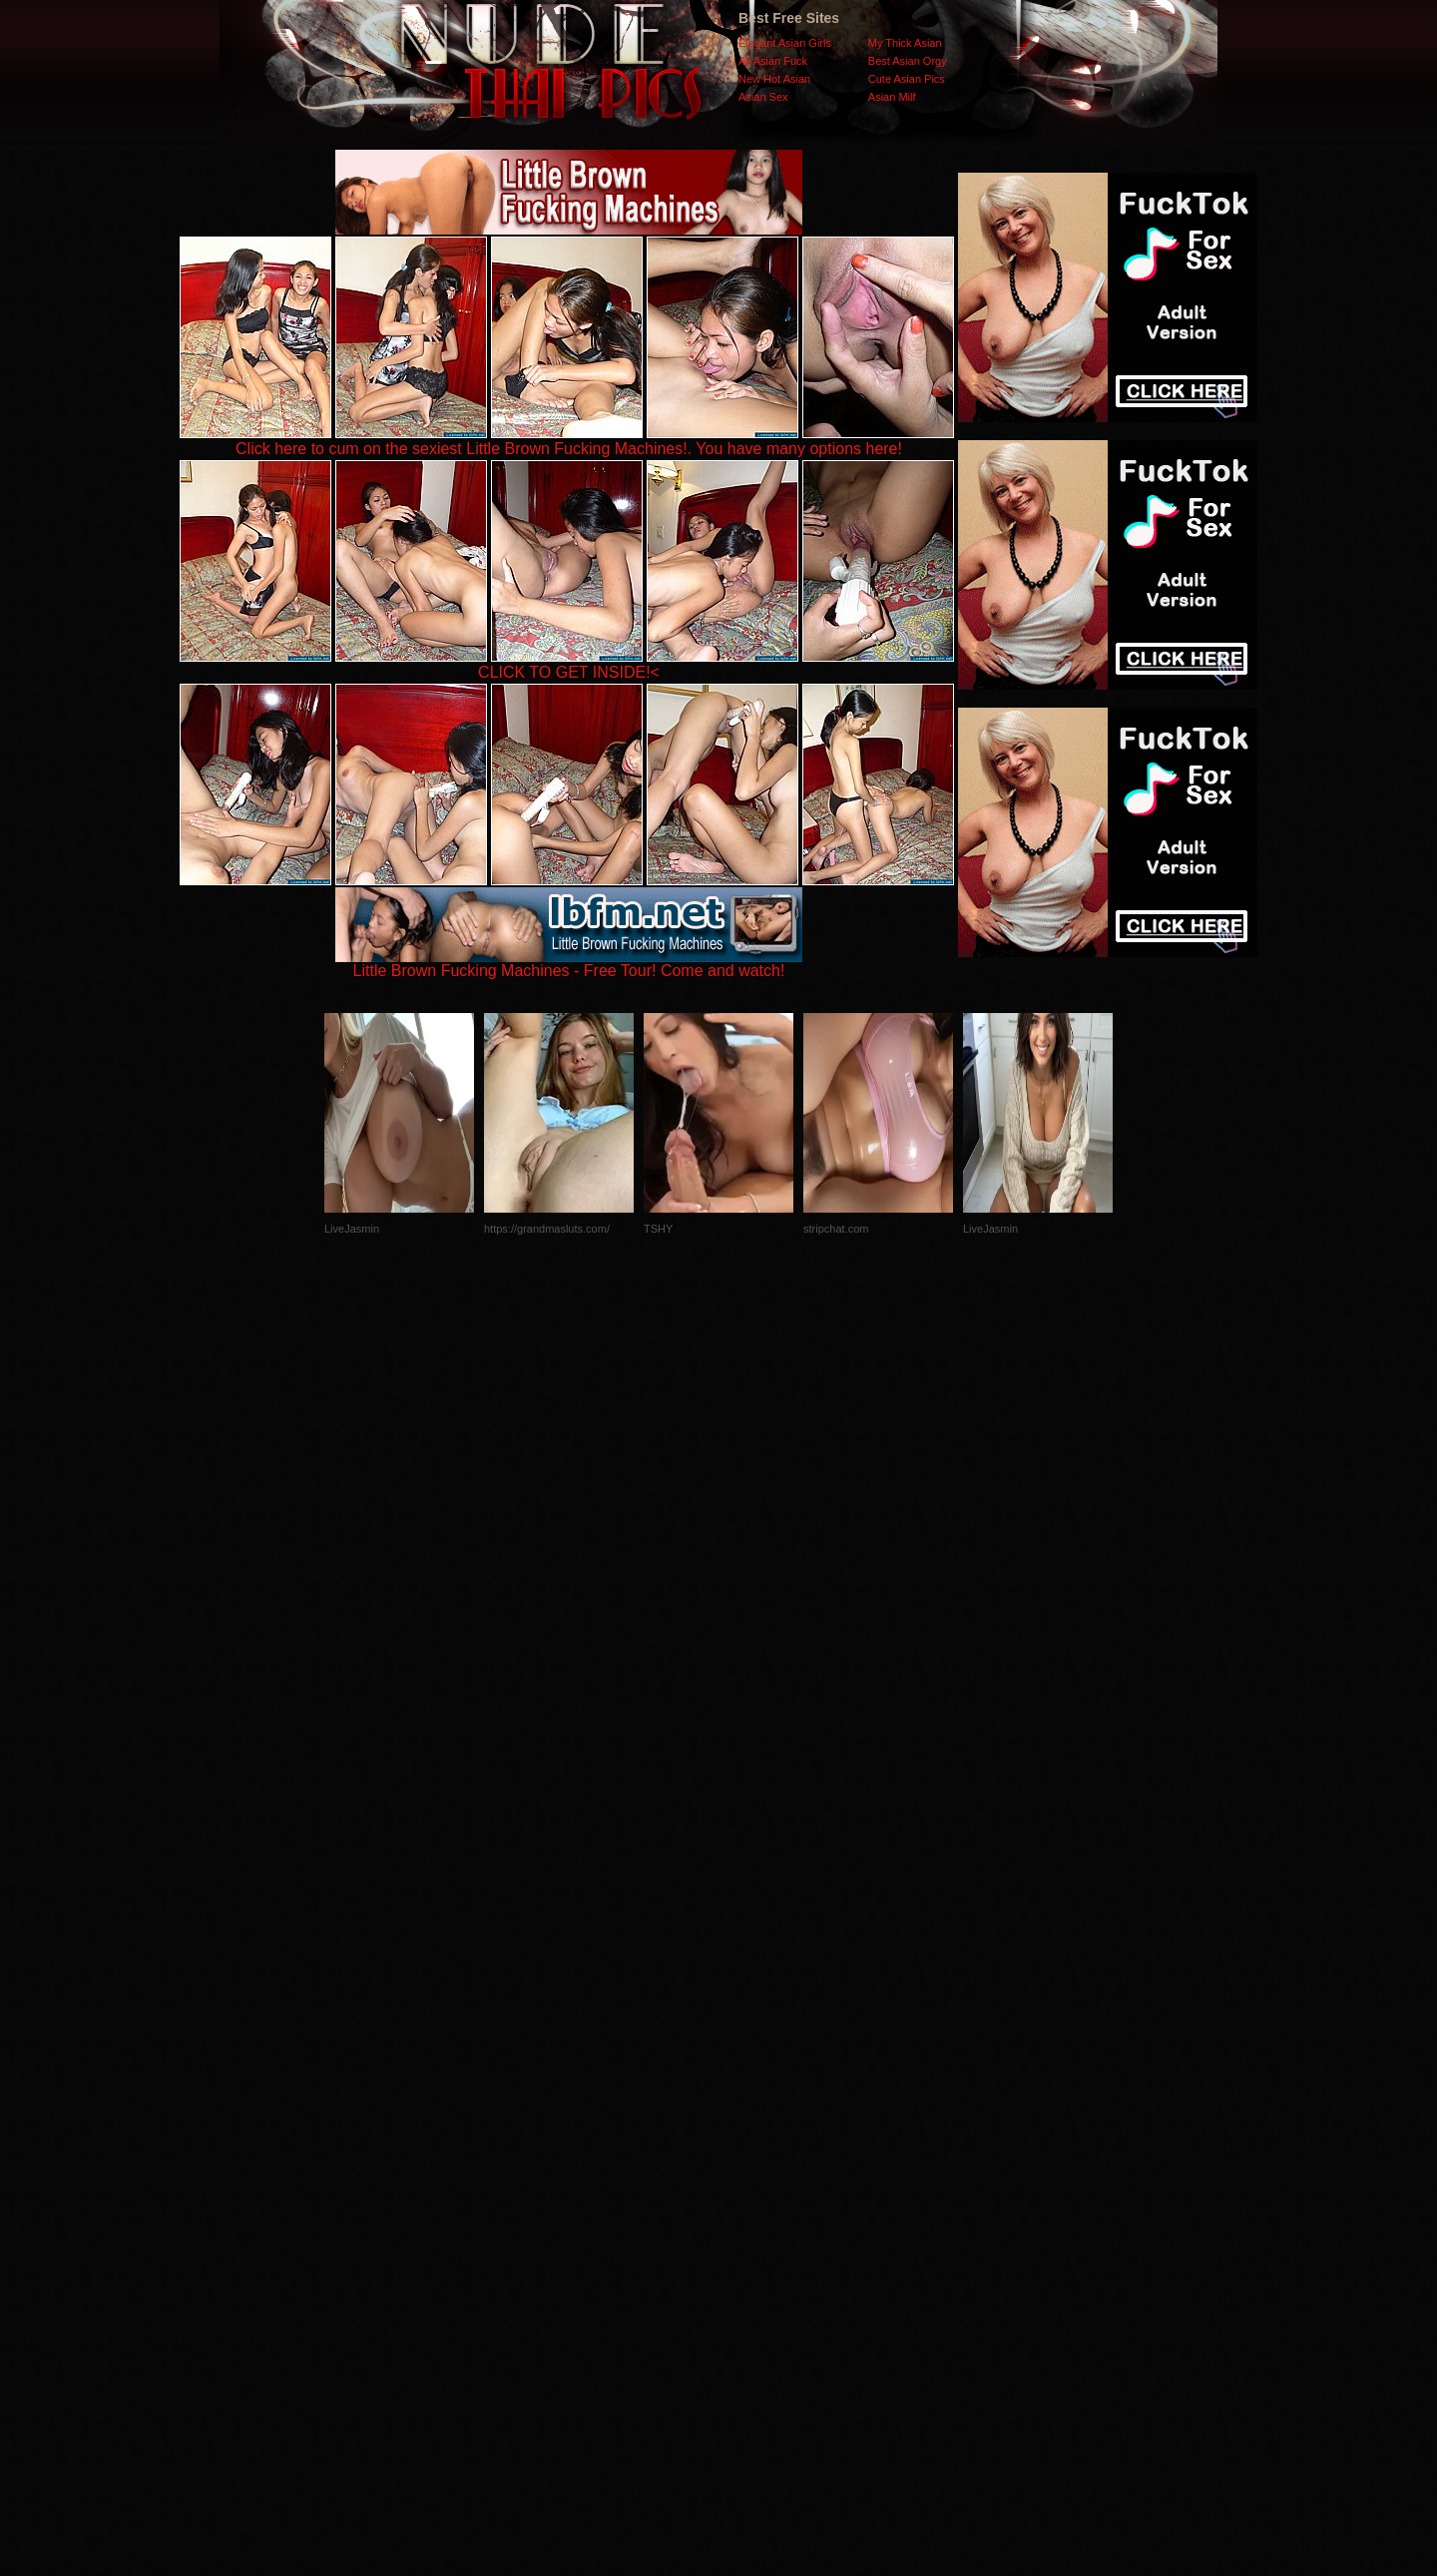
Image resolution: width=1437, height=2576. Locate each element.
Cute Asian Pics (906, 79)
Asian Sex (763, 97)
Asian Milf (892, 97)
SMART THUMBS (754, 2177)
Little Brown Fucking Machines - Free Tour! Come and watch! (568, 963)
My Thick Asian (905, 43)
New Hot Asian (774, 79)
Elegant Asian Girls (784, 43)
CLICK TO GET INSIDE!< (569, 672)
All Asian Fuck (772, 61)
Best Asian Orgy (907, 61)
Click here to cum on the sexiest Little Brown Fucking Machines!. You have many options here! (569, 448)
